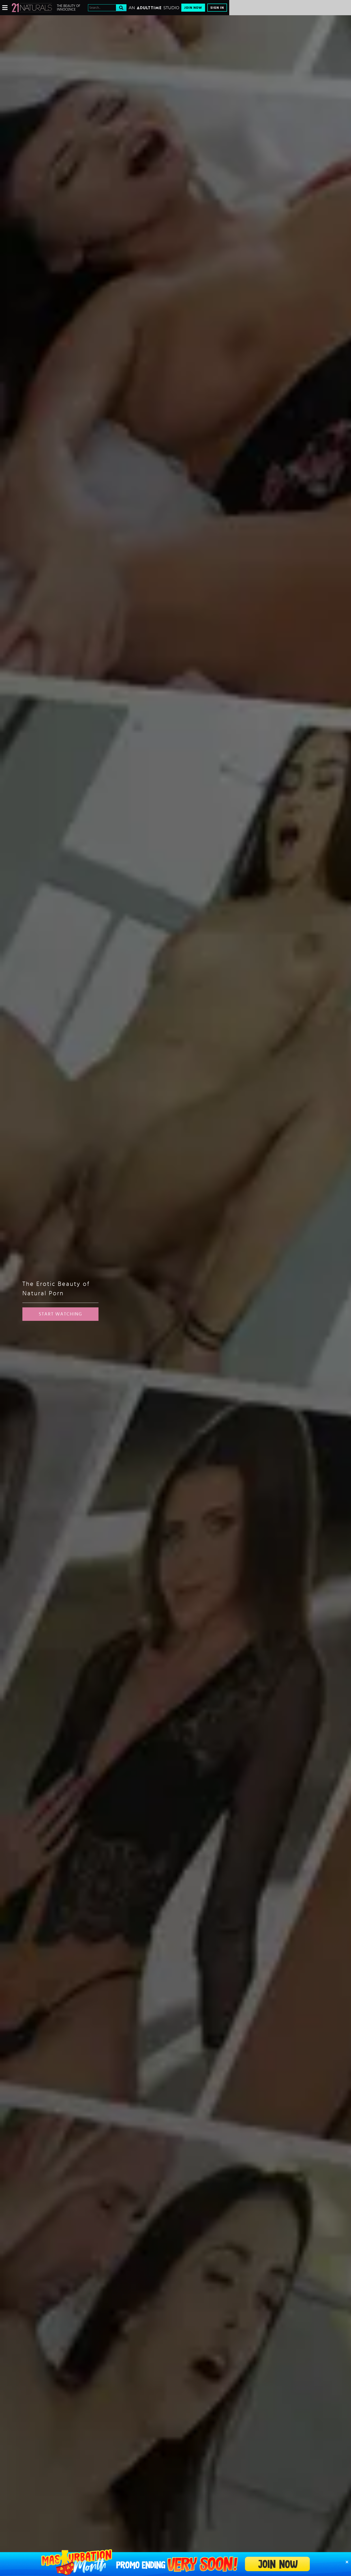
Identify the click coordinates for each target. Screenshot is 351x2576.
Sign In (217, 7)
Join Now (193, 7)
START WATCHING (60, 1314)
